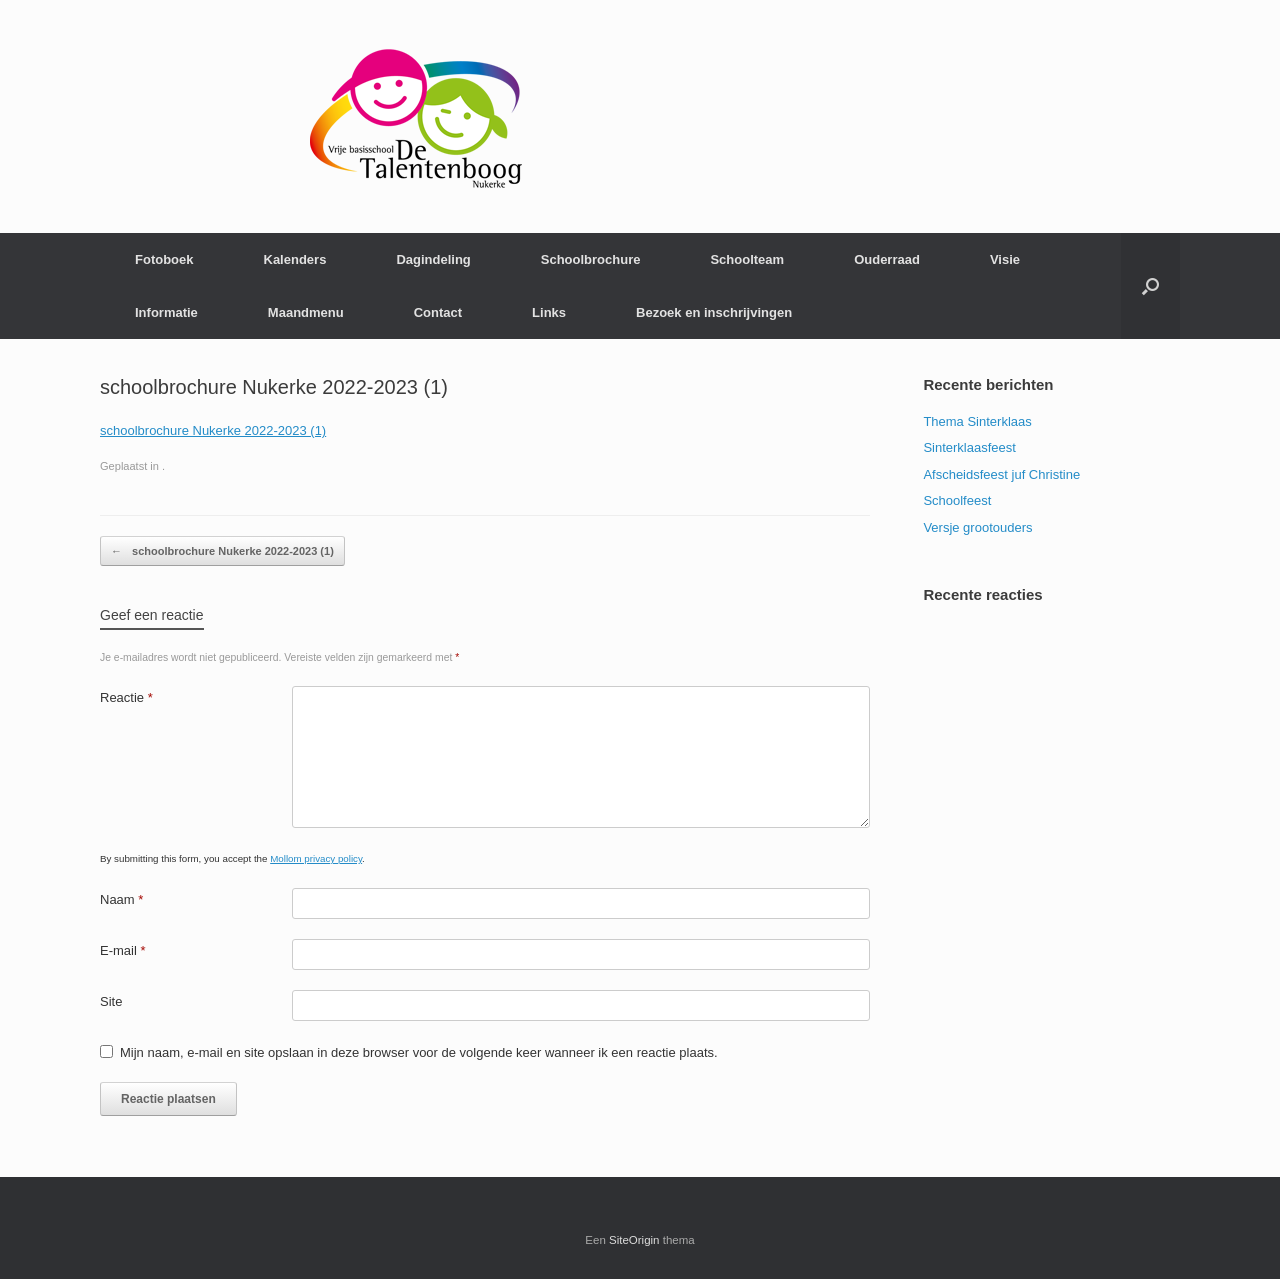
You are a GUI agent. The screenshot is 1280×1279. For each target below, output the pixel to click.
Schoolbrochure (591, 259)
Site (111, 1001)
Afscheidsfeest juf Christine (1001, 474)
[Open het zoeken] (1150, 286)
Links (549, 312)
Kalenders (295, 259)
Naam (121, 899)
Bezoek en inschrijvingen (714, 312)
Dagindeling (433, 259)
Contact (438, 312)
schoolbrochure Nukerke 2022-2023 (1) (213, 430)
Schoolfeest (957, 500)
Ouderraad (887, 259)
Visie (1005, 259)
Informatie (166, 312)
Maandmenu (306, 312)
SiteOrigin (634, 1240)
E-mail (123, 950)
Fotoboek (164, 259)
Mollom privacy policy (316, 858)
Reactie (126, 697)
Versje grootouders (977, 527)
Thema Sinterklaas (977, 421)
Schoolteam (747, 259)
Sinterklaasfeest (969, 447)
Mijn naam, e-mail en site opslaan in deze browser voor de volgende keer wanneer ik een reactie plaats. (419, 1052)
